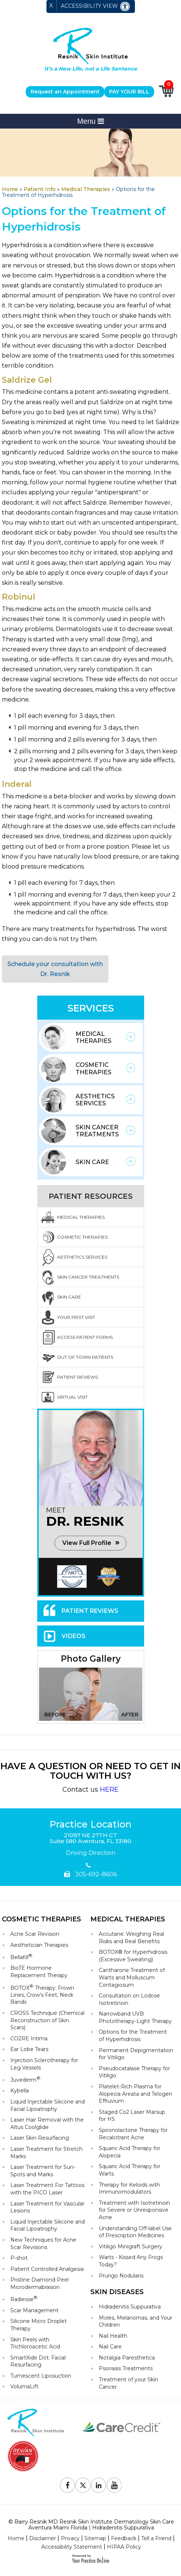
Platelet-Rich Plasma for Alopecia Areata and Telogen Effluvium (135, 2093)
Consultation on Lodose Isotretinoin (129, 1999)
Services (90, 1008)
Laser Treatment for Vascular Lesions (47, 2207)
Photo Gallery (91, 1659)
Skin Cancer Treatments (97, 1131)
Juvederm (25, 2079)
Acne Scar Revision (34, 1934)
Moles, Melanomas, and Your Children (135, 2321)
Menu (90, 121)
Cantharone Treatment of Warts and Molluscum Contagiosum (132, 1977)
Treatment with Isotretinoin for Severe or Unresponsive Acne (134, 2210)
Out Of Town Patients (85, 1357)
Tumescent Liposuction (40, 2375)
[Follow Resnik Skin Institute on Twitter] (83, 2485)
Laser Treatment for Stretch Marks (46, 2153)
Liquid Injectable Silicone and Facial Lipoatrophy (47, 2105)
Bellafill (21, 1957)
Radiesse (24, 2299)
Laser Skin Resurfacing (39, 2138)
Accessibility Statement (71, 2546)
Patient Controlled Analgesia (47, 2269)
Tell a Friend (156, 2538)
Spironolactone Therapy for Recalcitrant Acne (133, 2134)
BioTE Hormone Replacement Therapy (38, 1972)
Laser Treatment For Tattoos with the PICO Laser (47, 2189)
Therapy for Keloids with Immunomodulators (129, 2188)
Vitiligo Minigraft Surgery (130, 2246)
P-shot (19, 2258)
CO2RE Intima (29, 2038)
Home (10, 189)
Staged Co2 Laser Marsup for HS (132, 2116)
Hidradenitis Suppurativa (130, 2306)
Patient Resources (91, 1196)
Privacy (70, 2538)
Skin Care (92, 1162)
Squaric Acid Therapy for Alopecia (129, 2152)
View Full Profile (86, 1542)
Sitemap (95, 2538)
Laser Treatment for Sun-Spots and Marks (42, 2171)
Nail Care (110, 2346)
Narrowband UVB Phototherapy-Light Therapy (135, 2017)
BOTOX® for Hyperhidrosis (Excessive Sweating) (133, 1956)
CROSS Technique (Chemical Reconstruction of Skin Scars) (47, 2020)
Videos (74, 1636)
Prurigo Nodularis (121, 2275)
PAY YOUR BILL (129, 91)
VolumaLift (24, 2386)
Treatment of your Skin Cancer (128, 2383)
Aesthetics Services (95, 1100)
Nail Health (113, 2336)
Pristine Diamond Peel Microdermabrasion (39, 2283)
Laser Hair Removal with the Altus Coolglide (47, 2123)
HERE (109, 1789)
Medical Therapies (85, 189)
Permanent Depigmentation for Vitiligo (136, 2054)
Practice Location (90, 1824)
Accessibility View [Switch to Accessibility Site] (95, 6)
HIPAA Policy (124, 2546)
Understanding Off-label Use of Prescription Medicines (135, 2232)
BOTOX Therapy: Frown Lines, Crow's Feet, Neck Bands (42, 1994)
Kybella (19, 2090)
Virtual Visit (72, 1397)
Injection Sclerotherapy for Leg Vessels (44, 2064)
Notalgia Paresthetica (127, 2357)
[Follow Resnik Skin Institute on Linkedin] (98, 2485)
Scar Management (34, 2310)
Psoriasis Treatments (126, 2368)
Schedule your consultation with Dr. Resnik (55, 969)
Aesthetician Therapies (39, 1945)
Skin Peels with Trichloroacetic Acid (35, 2343)
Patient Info (40, 189)
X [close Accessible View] (51, 5)
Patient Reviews (77, 1377)
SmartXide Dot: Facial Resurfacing (38, 2361)
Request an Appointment (65, 91)
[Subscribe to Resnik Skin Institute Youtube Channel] (114, 2485)
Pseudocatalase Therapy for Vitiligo (134, 2072)
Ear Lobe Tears (29, 2049)
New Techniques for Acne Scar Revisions (43, 2243)
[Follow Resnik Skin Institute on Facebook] (67, 2485)
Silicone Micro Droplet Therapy (38, 2325)
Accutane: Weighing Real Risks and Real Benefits (131, 1938)
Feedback (123, 2538)
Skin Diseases (117, 2292)
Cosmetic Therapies (93, 1068)
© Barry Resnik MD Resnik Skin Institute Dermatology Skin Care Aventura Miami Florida (91, 2524)
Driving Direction (90, 1852)
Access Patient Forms (85, 1337)
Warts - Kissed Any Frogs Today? (131, 2261)
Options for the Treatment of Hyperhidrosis (133, 2036)
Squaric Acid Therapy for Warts (129, 2170)
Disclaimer (42, 2538)
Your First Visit (76, 1317)
